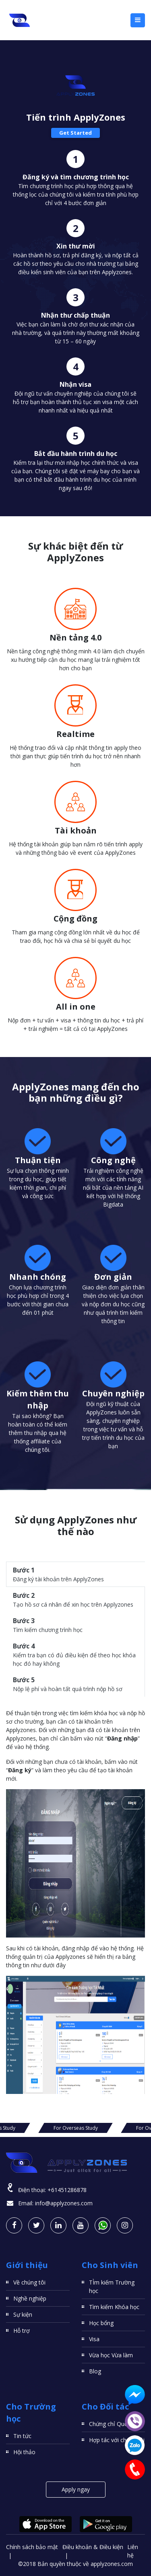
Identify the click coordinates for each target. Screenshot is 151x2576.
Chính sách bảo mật (32, 2547)
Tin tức (22, 2436)
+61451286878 (67, 2190)
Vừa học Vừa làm (111, 2355)
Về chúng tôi (29, 2282)
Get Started (75, 132)
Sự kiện (22, 2314)
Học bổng (101, 2323)
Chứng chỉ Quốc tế (113, 2424)
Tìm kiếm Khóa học (114, 2307)
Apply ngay (76, 2489)
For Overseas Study (76, 2127)
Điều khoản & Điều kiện (92, 2547)
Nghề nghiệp (29, 2298)
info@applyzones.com (64, 2203)
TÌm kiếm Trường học (111, 2286)
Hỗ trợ (21, 2330)
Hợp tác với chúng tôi (117, 2440)
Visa (94, 2339)
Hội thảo (24, 2452)
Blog (95, 2371)
